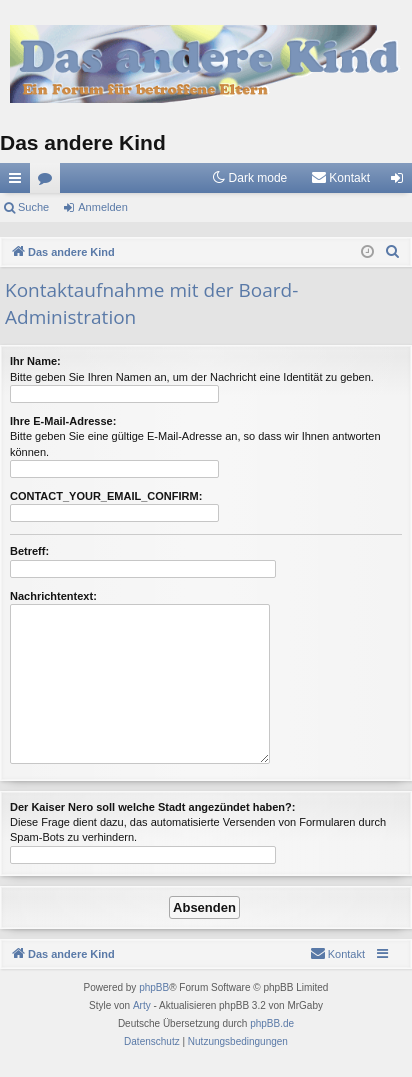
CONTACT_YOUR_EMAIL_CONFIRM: (106, 496)
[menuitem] (340, 178)
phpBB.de (272, 1023)
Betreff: (29, 551)
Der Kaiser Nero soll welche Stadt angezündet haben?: (152, 807)
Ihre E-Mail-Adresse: (63, 421)
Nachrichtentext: (53, 596)
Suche (33, 207)
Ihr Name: (35, 361)
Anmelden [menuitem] (401, 182)
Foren (49, 182)
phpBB (154, 987)
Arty (142, 1005)
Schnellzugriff (19, 182)
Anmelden (103, 207)
